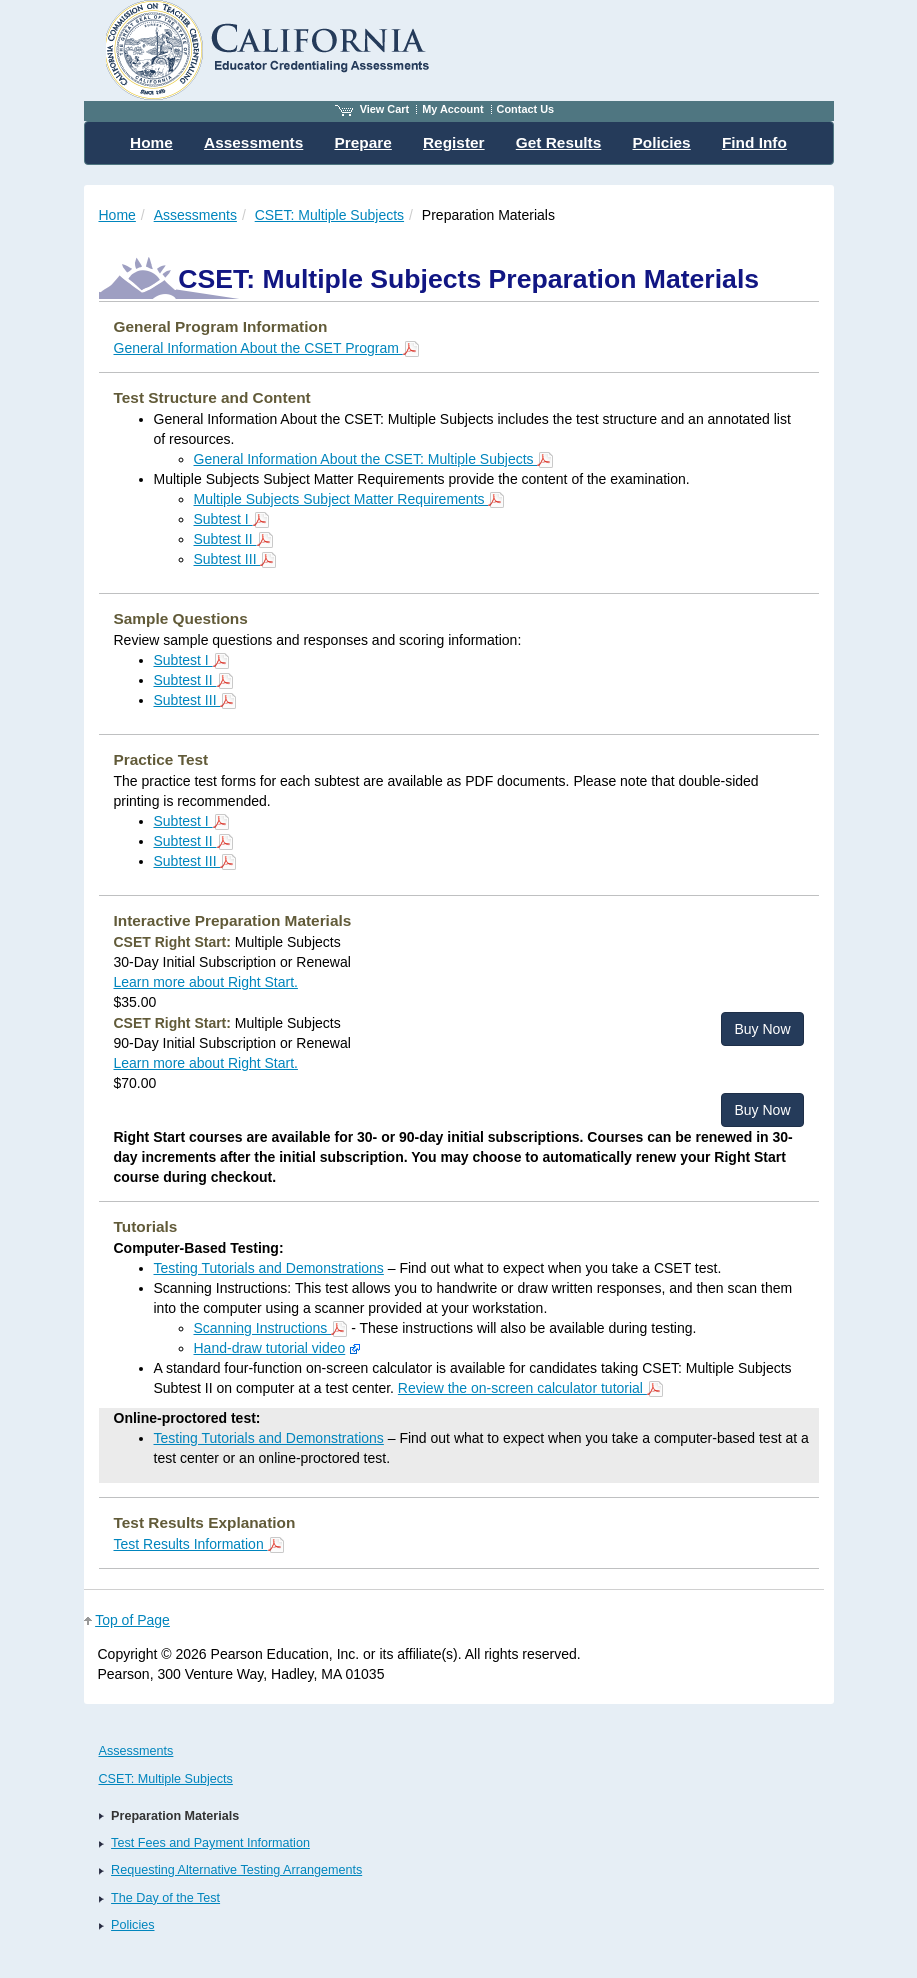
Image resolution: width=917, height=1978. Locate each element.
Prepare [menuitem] (362, 142)
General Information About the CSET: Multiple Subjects (374, 459)
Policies (132, 1925)
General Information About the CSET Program (266, 348)
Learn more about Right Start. (206, 982)
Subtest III (235, 559)
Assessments (195, 215)
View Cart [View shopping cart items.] (372, 109)
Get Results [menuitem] (559, 142)
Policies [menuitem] (662, 142)
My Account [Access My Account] (452, 109)
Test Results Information (199, 1544)
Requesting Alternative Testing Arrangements (236, 1870)
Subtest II (233, 539)
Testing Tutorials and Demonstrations (269, 1268)
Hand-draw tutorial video (270, 1348)
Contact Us (526, 109)
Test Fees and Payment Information (210, 1843)
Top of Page (132, 1620)
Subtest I (231, 519)
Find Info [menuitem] (754, 142)
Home (117, 215)
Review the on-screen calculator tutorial (530, 1388)
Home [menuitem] (151, 142)
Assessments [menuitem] (253, 142)
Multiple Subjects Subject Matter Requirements (349, 499)
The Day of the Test (165, 1898)
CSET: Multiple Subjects (329, 215)
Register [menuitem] (454, 142)
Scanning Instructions (271, 1328)
